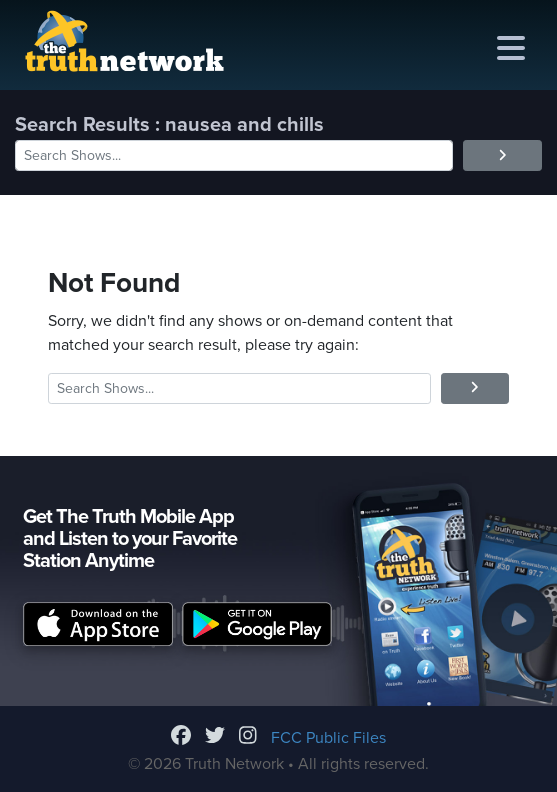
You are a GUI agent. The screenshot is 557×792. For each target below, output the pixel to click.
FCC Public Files (328, 738)
